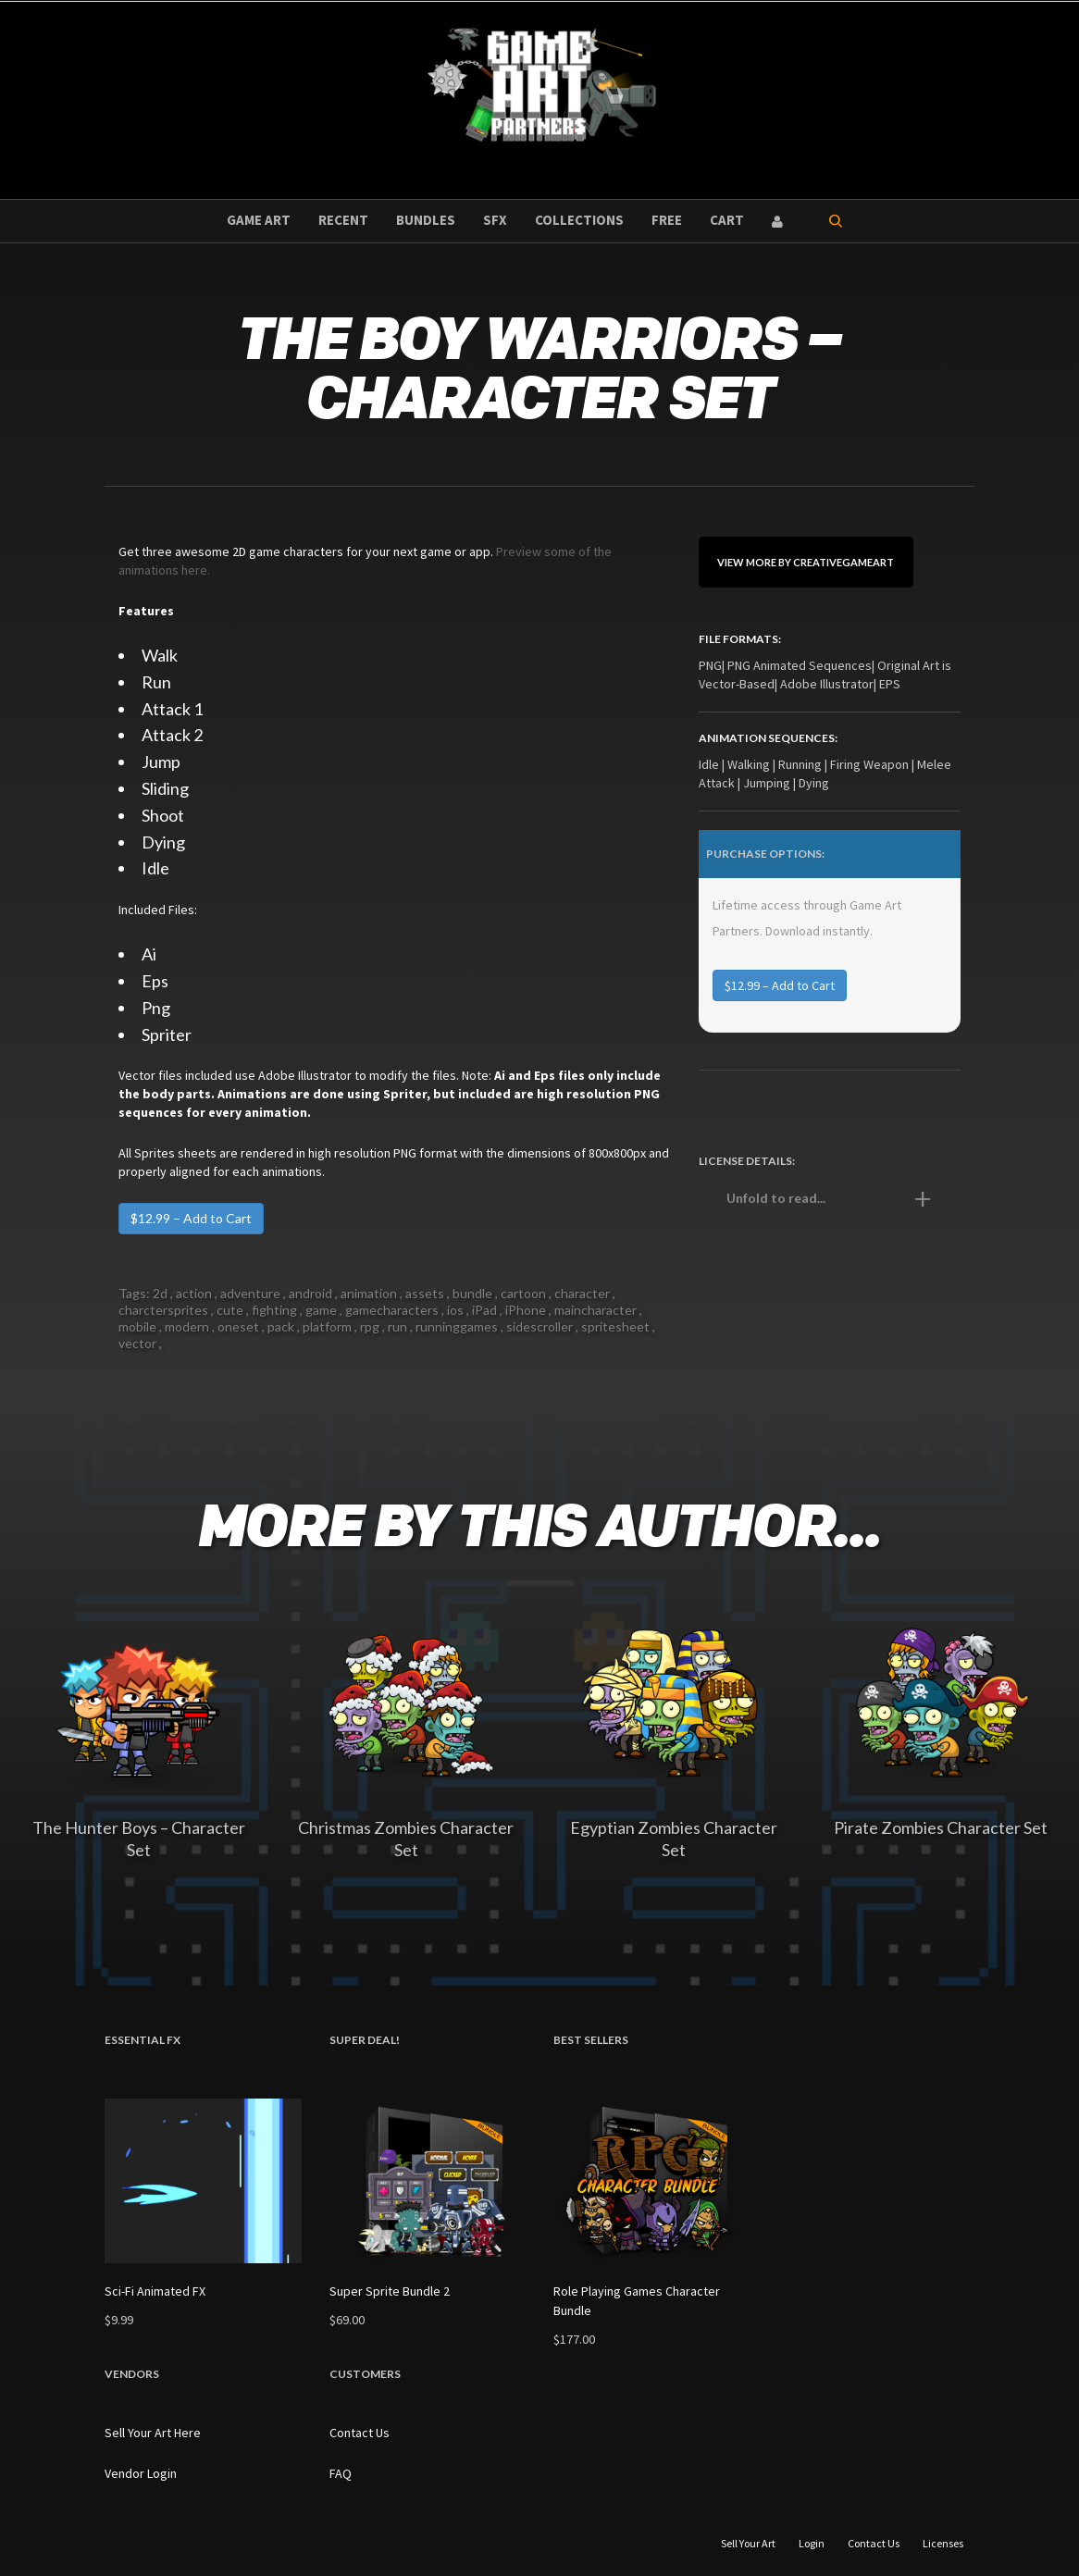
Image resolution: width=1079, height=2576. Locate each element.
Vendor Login (141, 2473)
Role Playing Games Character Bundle (636, 2301)
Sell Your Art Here (153, 2432)
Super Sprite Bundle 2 (389, 2291)
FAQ (340, 2473)
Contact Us (359, 2432)
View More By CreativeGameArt (805, 562)
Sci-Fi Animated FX (155, 2291)
